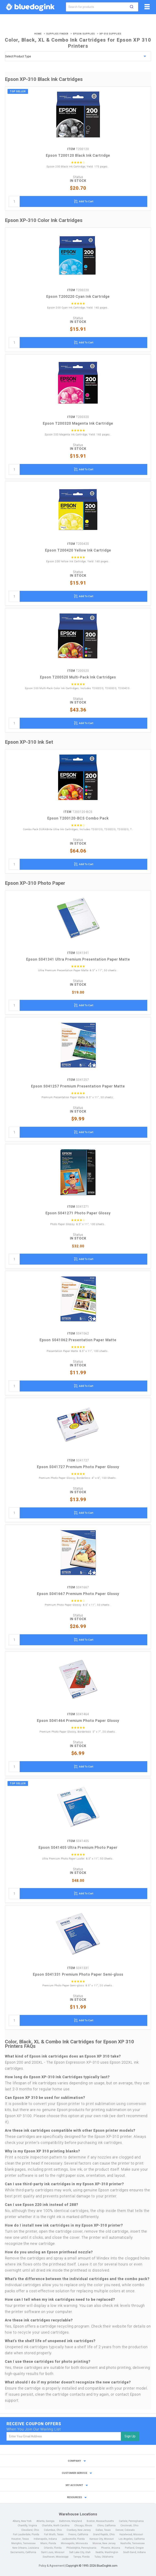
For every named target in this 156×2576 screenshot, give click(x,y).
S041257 (78, 1079)
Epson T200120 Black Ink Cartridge (78, 155)
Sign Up (130, 2436)
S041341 (78, 952)
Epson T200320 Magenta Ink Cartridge (78, 423)
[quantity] (14, 201)
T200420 (78, 543)
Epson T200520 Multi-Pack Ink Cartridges (78, 677)
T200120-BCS (78, 811)
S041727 (78, 1460)
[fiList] (146, 8)
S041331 (78, 1968)
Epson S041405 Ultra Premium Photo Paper (78, 1847)
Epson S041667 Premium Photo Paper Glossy (78, 1594)
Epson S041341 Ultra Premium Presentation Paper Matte (78, 959)
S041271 (78, 1206)
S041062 (78, 1333)
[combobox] (102, 7)
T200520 (78, 670)
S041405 (78, 1841)
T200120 (78, 149)
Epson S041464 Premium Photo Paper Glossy (78, 1720)
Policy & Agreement (51, 2565)
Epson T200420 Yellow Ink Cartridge (78, 550)
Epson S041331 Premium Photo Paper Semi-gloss (78, 1974)
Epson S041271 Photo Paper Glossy (78, 1213)
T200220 (78, 290)
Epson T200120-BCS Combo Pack (78, 818)
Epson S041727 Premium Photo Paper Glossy (78, 1467)
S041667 (78, 1587)
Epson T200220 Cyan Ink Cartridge (78, 296)
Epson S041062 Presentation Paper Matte (78, 1340)
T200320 (78, 417)
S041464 (78, 1714)
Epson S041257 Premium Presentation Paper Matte (78, 1086)
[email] (63, 2436)
